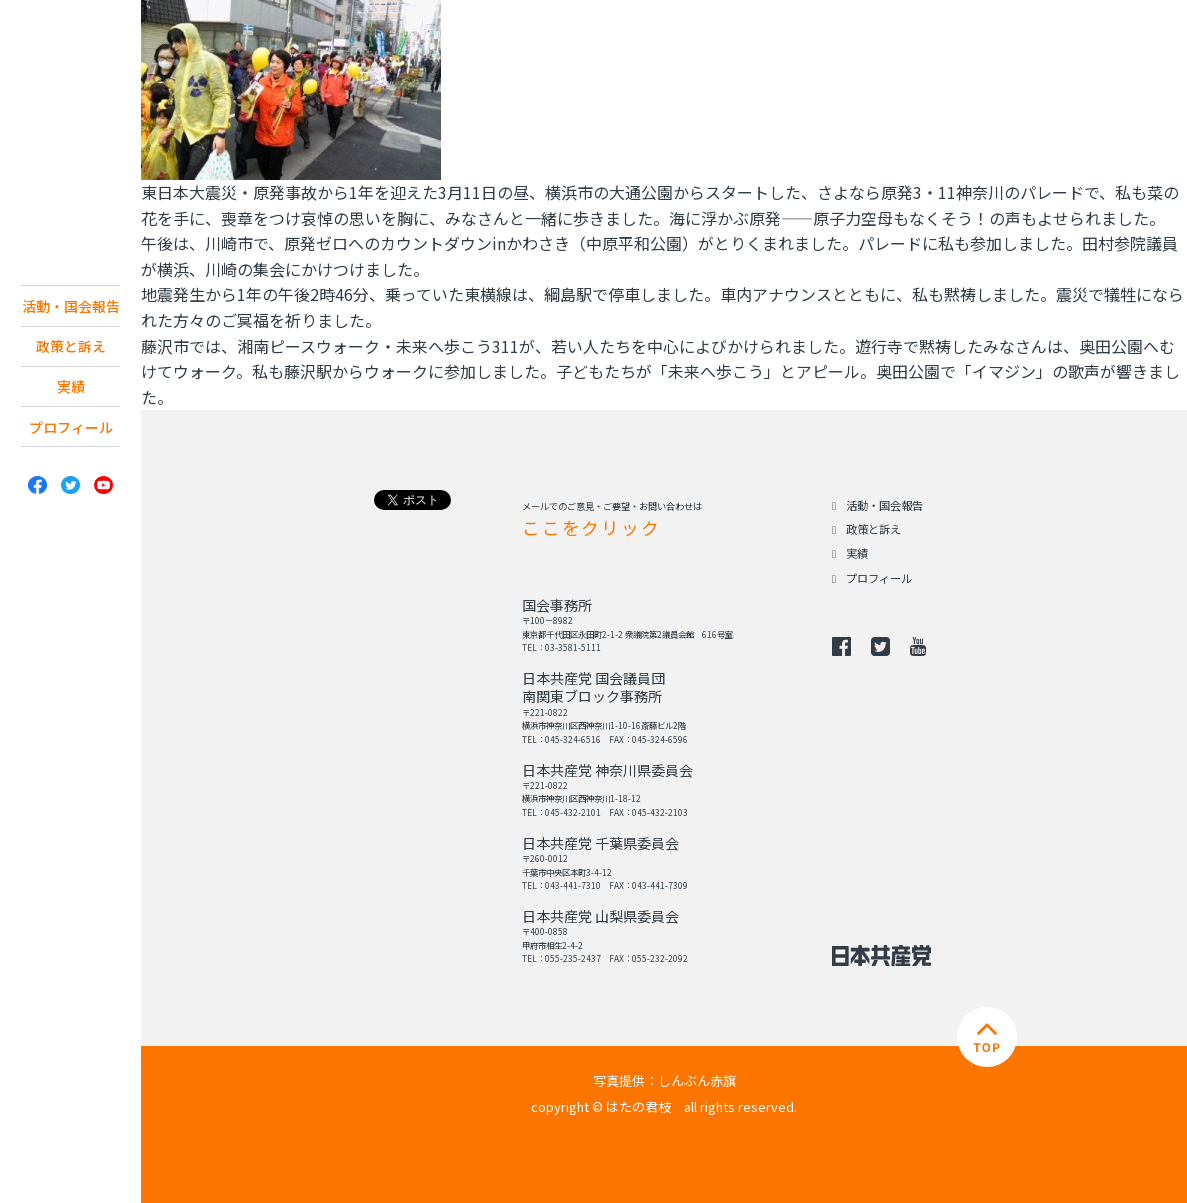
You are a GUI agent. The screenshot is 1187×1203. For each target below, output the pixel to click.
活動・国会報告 (71, 320)
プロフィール (71, 463)
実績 (71, 420)
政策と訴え (71, 376)
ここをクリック (591, 527)
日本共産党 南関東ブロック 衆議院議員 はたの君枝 (70, 134)
